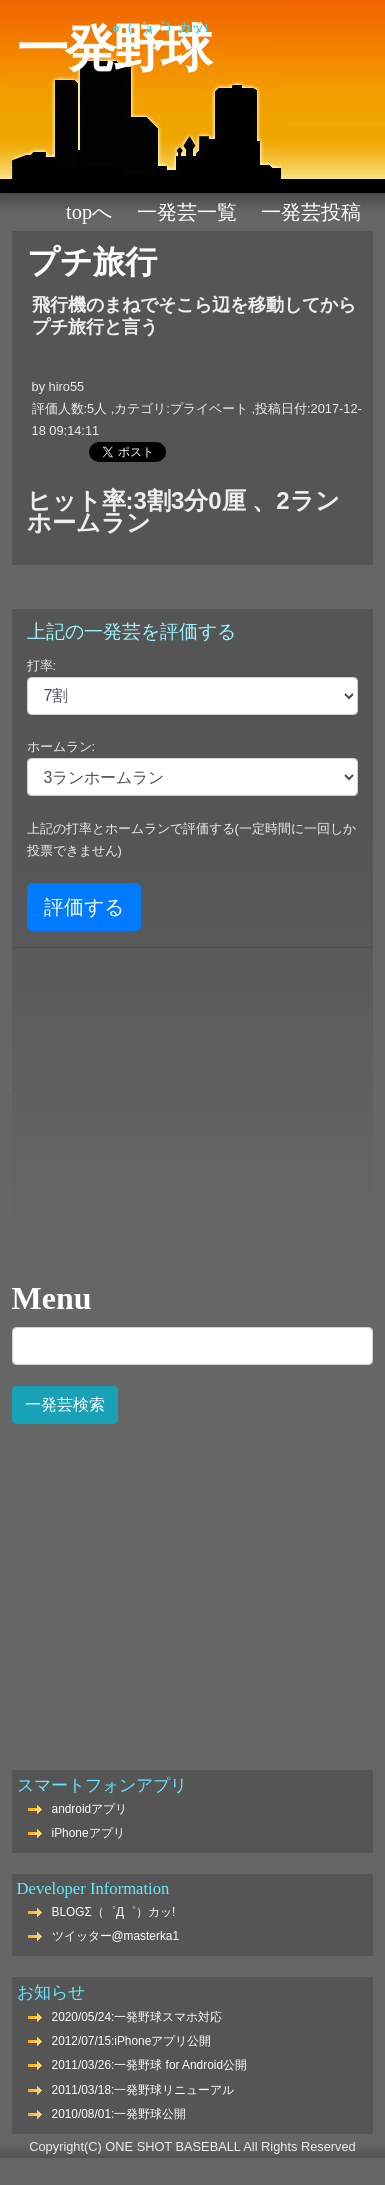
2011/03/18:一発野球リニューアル (143, 2090)
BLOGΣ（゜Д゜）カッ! (114, 1912)
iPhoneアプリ (88, 1833)
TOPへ (89, 212)
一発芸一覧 (187, 212)
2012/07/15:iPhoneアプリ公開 (132, 2041)
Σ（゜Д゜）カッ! (161, 28)
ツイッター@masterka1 (116, 1936)
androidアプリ (90, 1809)
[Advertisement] (191, 1586)
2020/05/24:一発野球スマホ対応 (137, 2017)
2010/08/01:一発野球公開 (119, 2114)
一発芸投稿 (311, 212)
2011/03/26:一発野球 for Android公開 (149, 2065)
